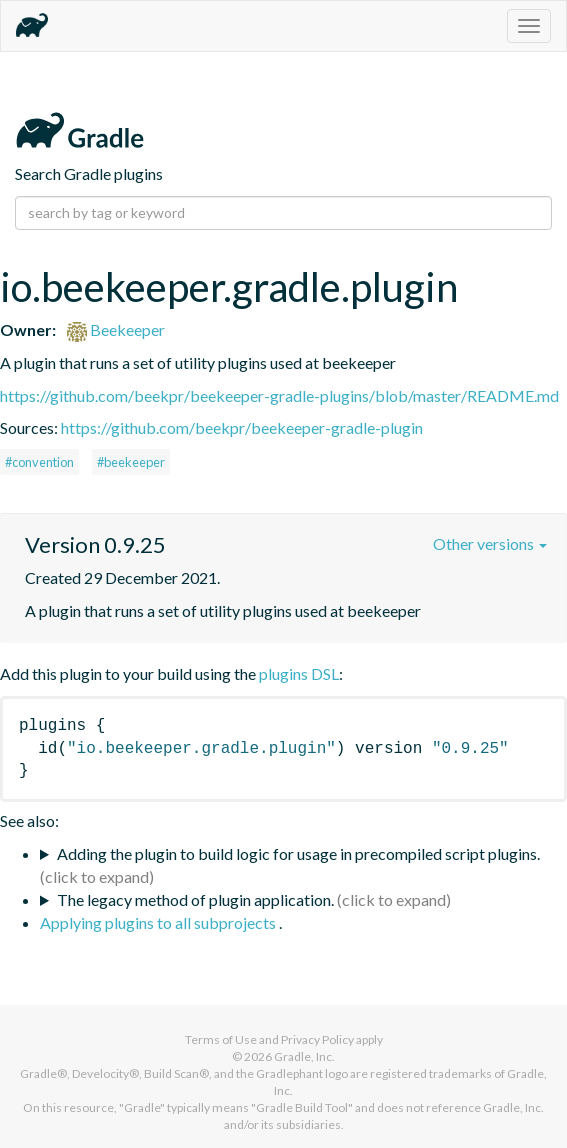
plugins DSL (299, 673)
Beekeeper (116, 329)
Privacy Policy (317, 1039)
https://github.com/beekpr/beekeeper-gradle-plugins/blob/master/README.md (279, 395)
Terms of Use (221, 1039)
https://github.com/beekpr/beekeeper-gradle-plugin (242, 427)
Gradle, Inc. (304, 1056)
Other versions (490, 543)
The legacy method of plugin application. (195, 899)
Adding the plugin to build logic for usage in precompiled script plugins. (298, 853)
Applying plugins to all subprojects (159, 922)
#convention (39, 462)
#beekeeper (131, 462)
